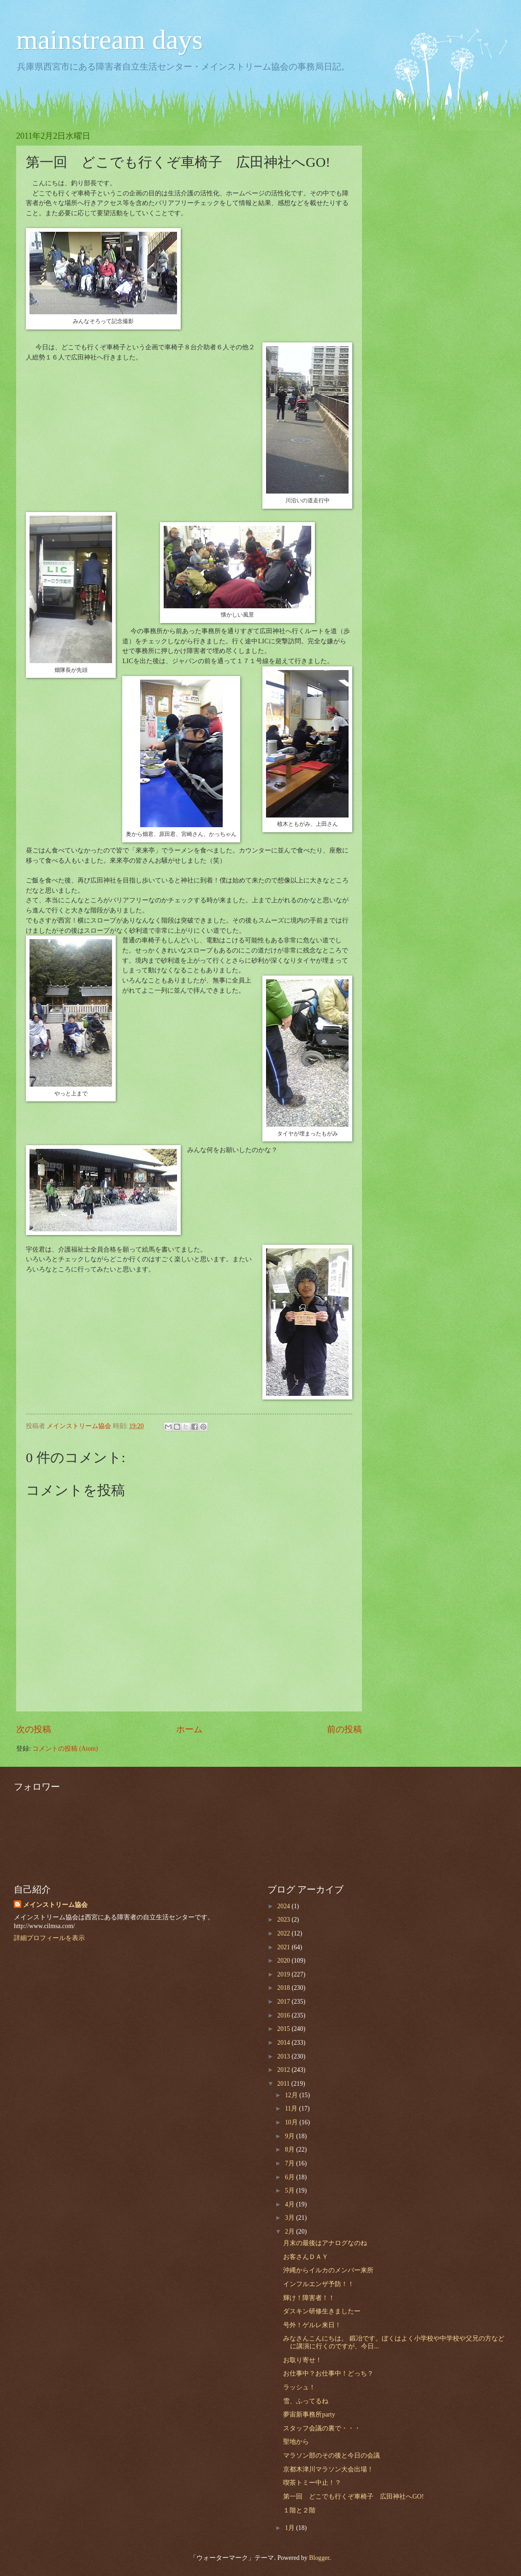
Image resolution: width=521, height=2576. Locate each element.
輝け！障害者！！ (309, 2297)
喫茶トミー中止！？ (312, 2482)
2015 (284, 2028)
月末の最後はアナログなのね (325, 2243)
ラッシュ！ (299, 2387)
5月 (290, 2190)
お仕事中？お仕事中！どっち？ (328, 2373)
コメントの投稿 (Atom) (65, 1748)
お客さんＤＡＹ (305, 2256)
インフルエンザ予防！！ (318, 2284)
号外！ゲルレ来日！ (312, 2325)
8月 (290, 2149)
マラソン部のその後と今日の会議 (331, 2455)
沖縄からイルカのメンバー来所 (328, 2270)
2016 (284, 2015)
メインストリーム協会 (55, 1904)
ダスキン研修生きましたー (322, 2311)
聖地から (296, 2441)
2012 (284, 2069)
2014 (284, 2042)
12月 (292, 2095)
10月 (292, 2122)
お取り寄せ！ (302, 2360)
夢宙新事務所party (309, 2414)
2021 (284, 1947)
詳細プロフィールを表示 (49, 1938)
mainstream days (109, 39)
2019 (284, 1974)
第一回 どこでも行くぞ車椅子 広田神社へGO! (353, 2496)
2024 (284, 1906)
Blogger (319, 2557)
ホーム (189, 1729)
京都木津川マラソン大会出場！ (328, 2469)
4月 (290, 2204)
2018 (284, 1987)
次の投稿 (33, 1729)
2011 (284, 2083)
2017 (284, 2001)
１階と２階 (299, 2510)
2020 (284, 1960)
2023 (284, 1919)
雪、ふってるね (305, 2401)
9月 (290, 2136)
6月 (290, 2177)
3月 (290, 2217)
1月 (290, 2527)
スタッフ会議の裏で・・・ (322, 2428)
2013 (284, 2056)
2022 (284, 1933)
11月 (292, 2108)
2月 (290, 2231)
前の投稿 (344, 1729)
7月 (290, 2163)
